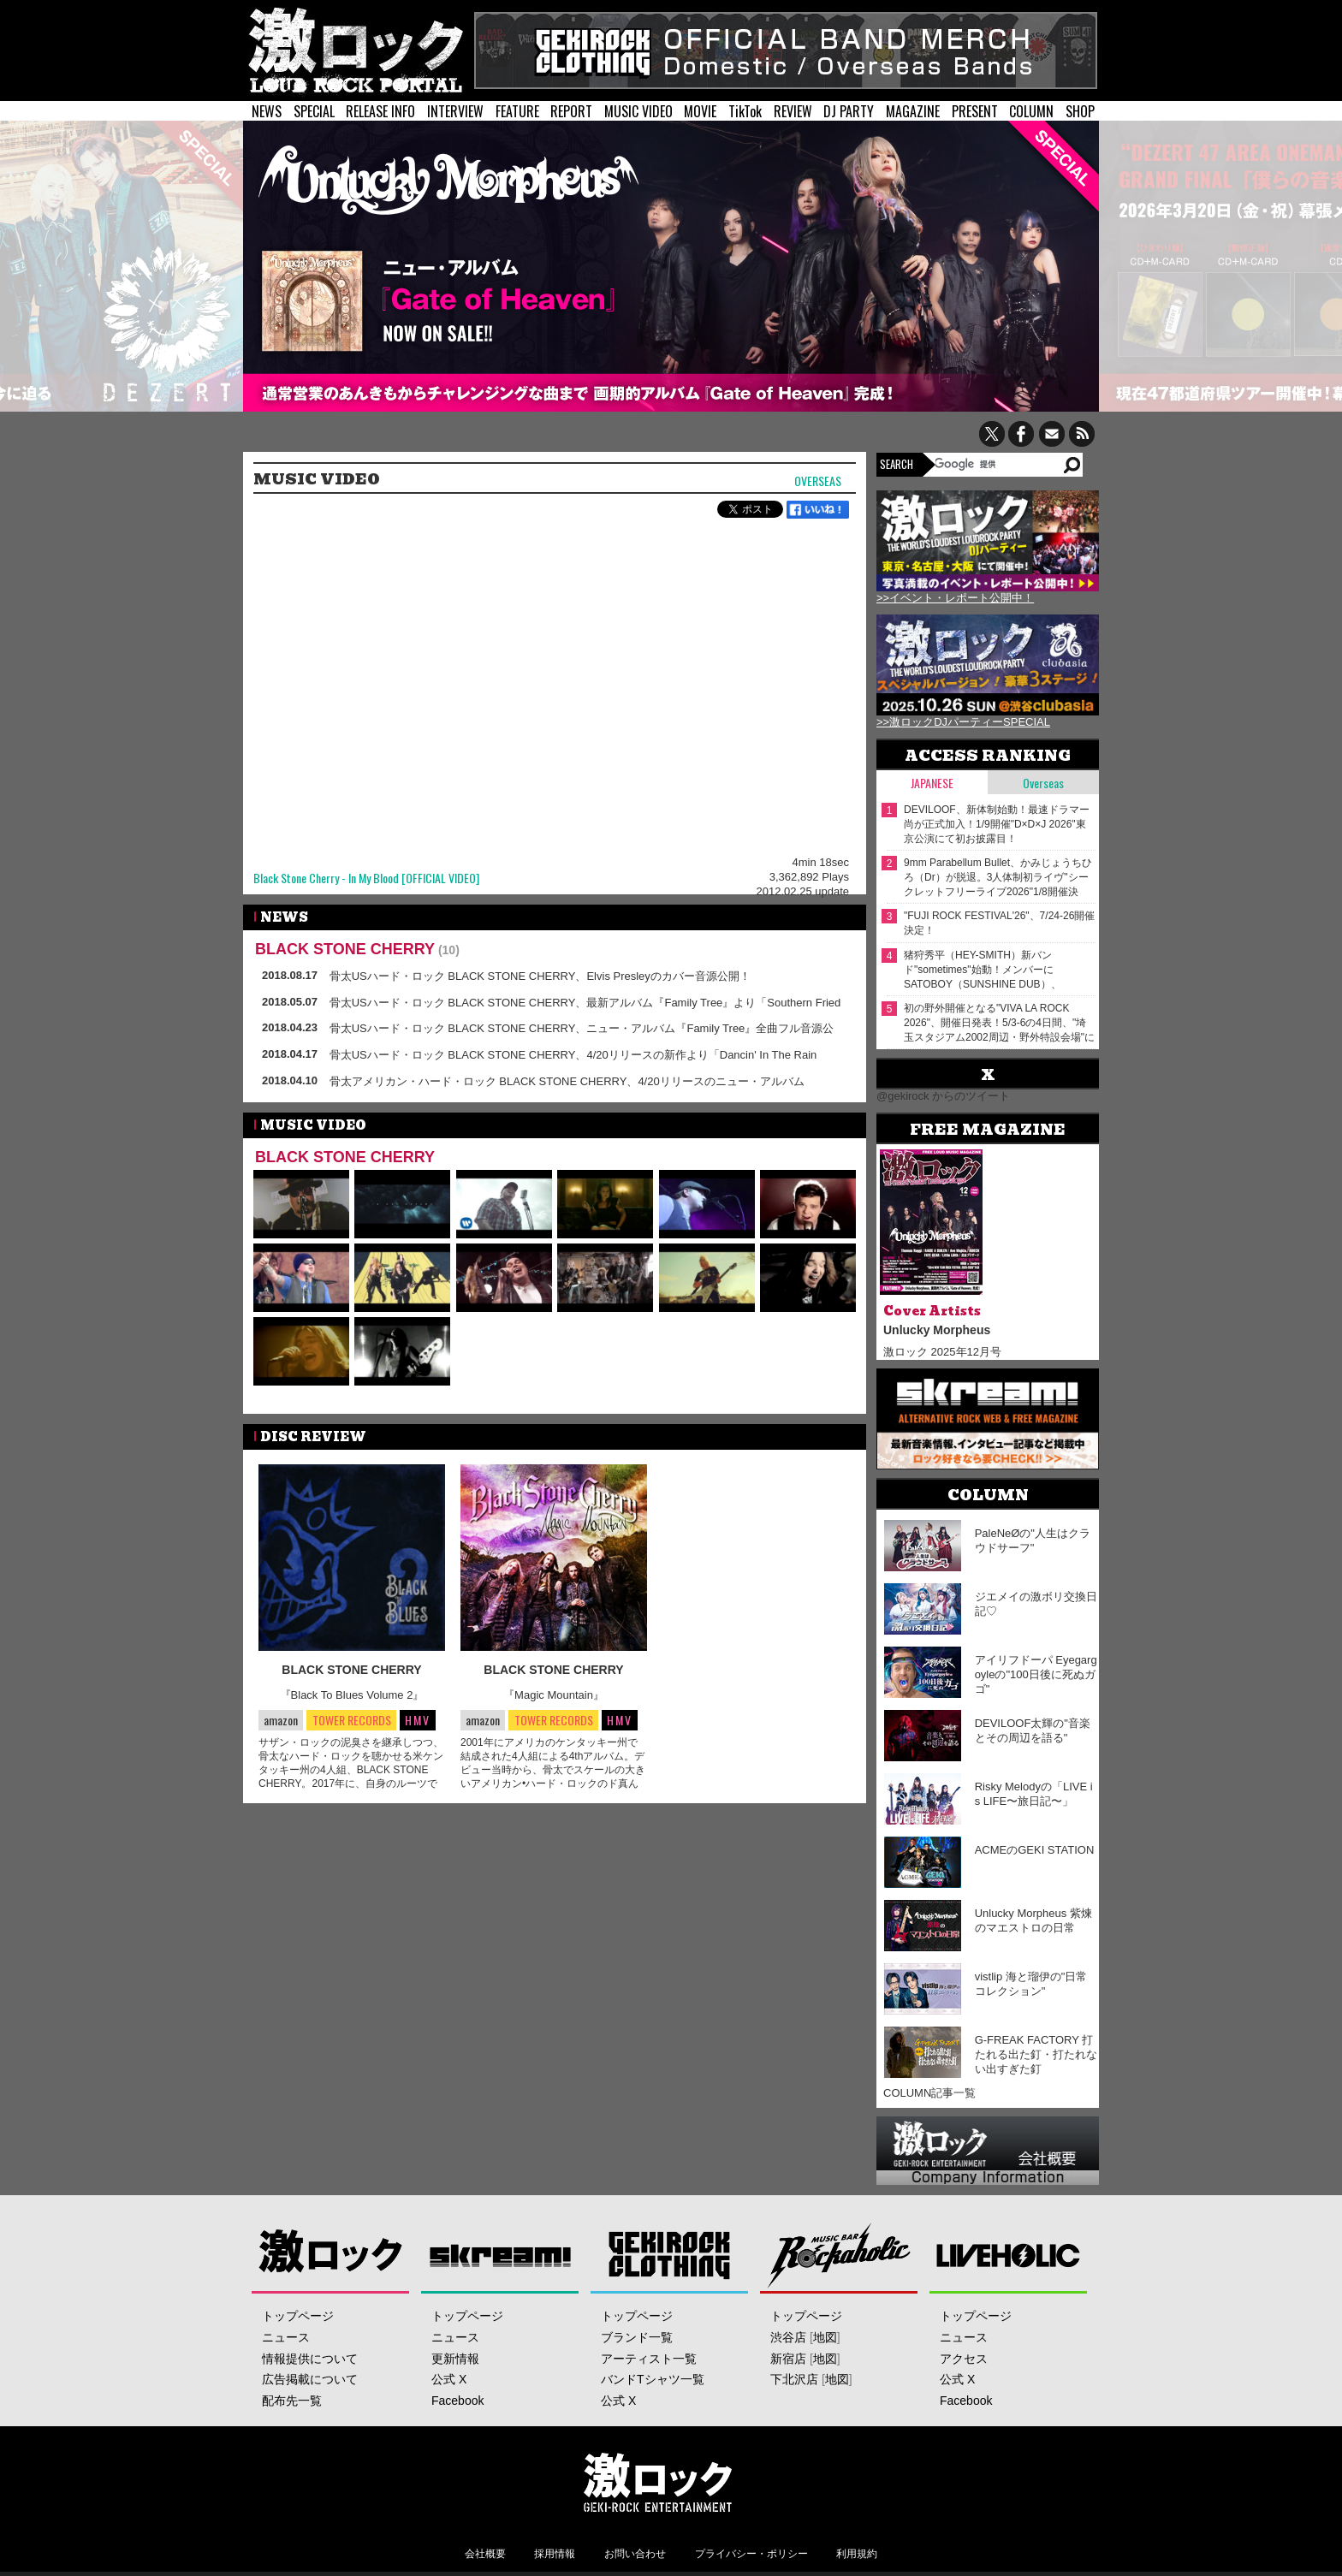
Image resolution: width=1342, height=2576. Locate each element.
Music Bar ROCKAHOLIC (839, 2255)
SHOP (1080, 111)
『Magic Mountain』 (553, 1695)
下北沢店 (794, 2379)
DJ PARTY (848, 111)
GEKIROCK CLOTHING (669, 2255)
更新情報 (455, 2358)
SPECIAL (314, 111)
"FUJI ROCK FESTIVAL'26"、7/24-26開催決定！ (999, 923)
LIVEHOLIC (1008, 2255)
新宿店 (788, 2358)
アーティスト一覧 (649, 2358)
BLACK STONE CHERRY (345, 949)
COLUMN (1031, 111)
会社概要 (485, 2554)
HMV (418, 1720)
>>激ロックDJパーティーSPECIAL (963, 721)
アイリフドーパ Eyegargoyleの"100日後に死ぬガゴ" (1036, 1674)
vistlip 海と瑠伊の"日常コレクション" (1031, 1983)
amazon (281, 1720)
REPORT (571, 111)
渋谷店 (788, 2337)
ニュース (286, 2337)
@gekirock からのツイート (943, 1095)
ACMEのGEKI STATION (1035, 1849)
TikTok (745, 111)
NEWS (267, 111)
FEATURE (517, 111)
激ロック (330, 2255)
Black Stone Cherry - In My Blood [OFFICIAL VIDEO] (366, 878)
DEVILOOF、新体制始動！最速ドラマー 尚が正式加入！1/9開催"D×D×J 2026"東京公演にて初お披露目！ (997, 824)
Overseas (817, 481)
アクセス (964, 2358)
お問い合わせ (635, 2554)
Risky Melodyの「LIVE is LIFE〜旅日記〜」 (1034, 1793)
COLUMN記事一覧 (929, 2092)
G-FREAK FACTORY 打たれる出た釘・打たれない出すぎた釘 (1036, 2054)
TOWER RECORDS (351, 1720)
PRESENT (975, 111)
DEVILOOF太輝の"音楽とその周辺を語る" (1032, 1730)
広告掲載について (310, 2379)
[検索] (997, 464)
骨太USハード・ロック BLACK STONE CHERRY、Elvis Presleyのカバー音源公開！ (540, 976)
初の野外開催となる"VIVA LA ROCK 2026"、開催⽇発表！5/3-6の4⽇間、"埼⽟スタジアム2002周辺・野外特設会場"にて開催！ (999, 1023)
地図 (825, 2337)
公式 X (448, 2379)
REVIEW (793, 111)
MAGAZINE (913, 111)
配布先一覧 (292, 2400)
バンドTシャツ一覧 (652, 2379)
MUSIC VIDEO (638, 111)
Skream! (500, 2255)
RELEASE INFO (380, 111)
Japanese (932, 783)
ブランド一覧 (637, 2337)
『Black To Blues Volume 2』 (352, 1695)
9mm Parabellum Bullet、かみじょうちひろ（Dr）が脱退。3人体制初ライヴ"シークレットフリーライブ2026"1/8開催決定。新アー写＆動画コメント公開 (998, 878)
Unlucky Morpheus (936, 1330)
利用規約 (856, 2554)
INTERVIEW (455, 111)
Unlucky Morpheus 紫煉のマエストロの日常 (1033, 1920)
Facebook (457, 2400)
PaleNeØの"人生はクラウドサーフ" (1032, 1540)
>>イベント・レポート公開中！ (955, 597)
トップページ (298, 2316)
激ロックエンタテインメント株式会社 (657, 2482)
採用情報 (554, 2554)
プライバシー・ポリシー (751, 2554)
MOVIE (700, 111)
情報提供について (310, 2358)
